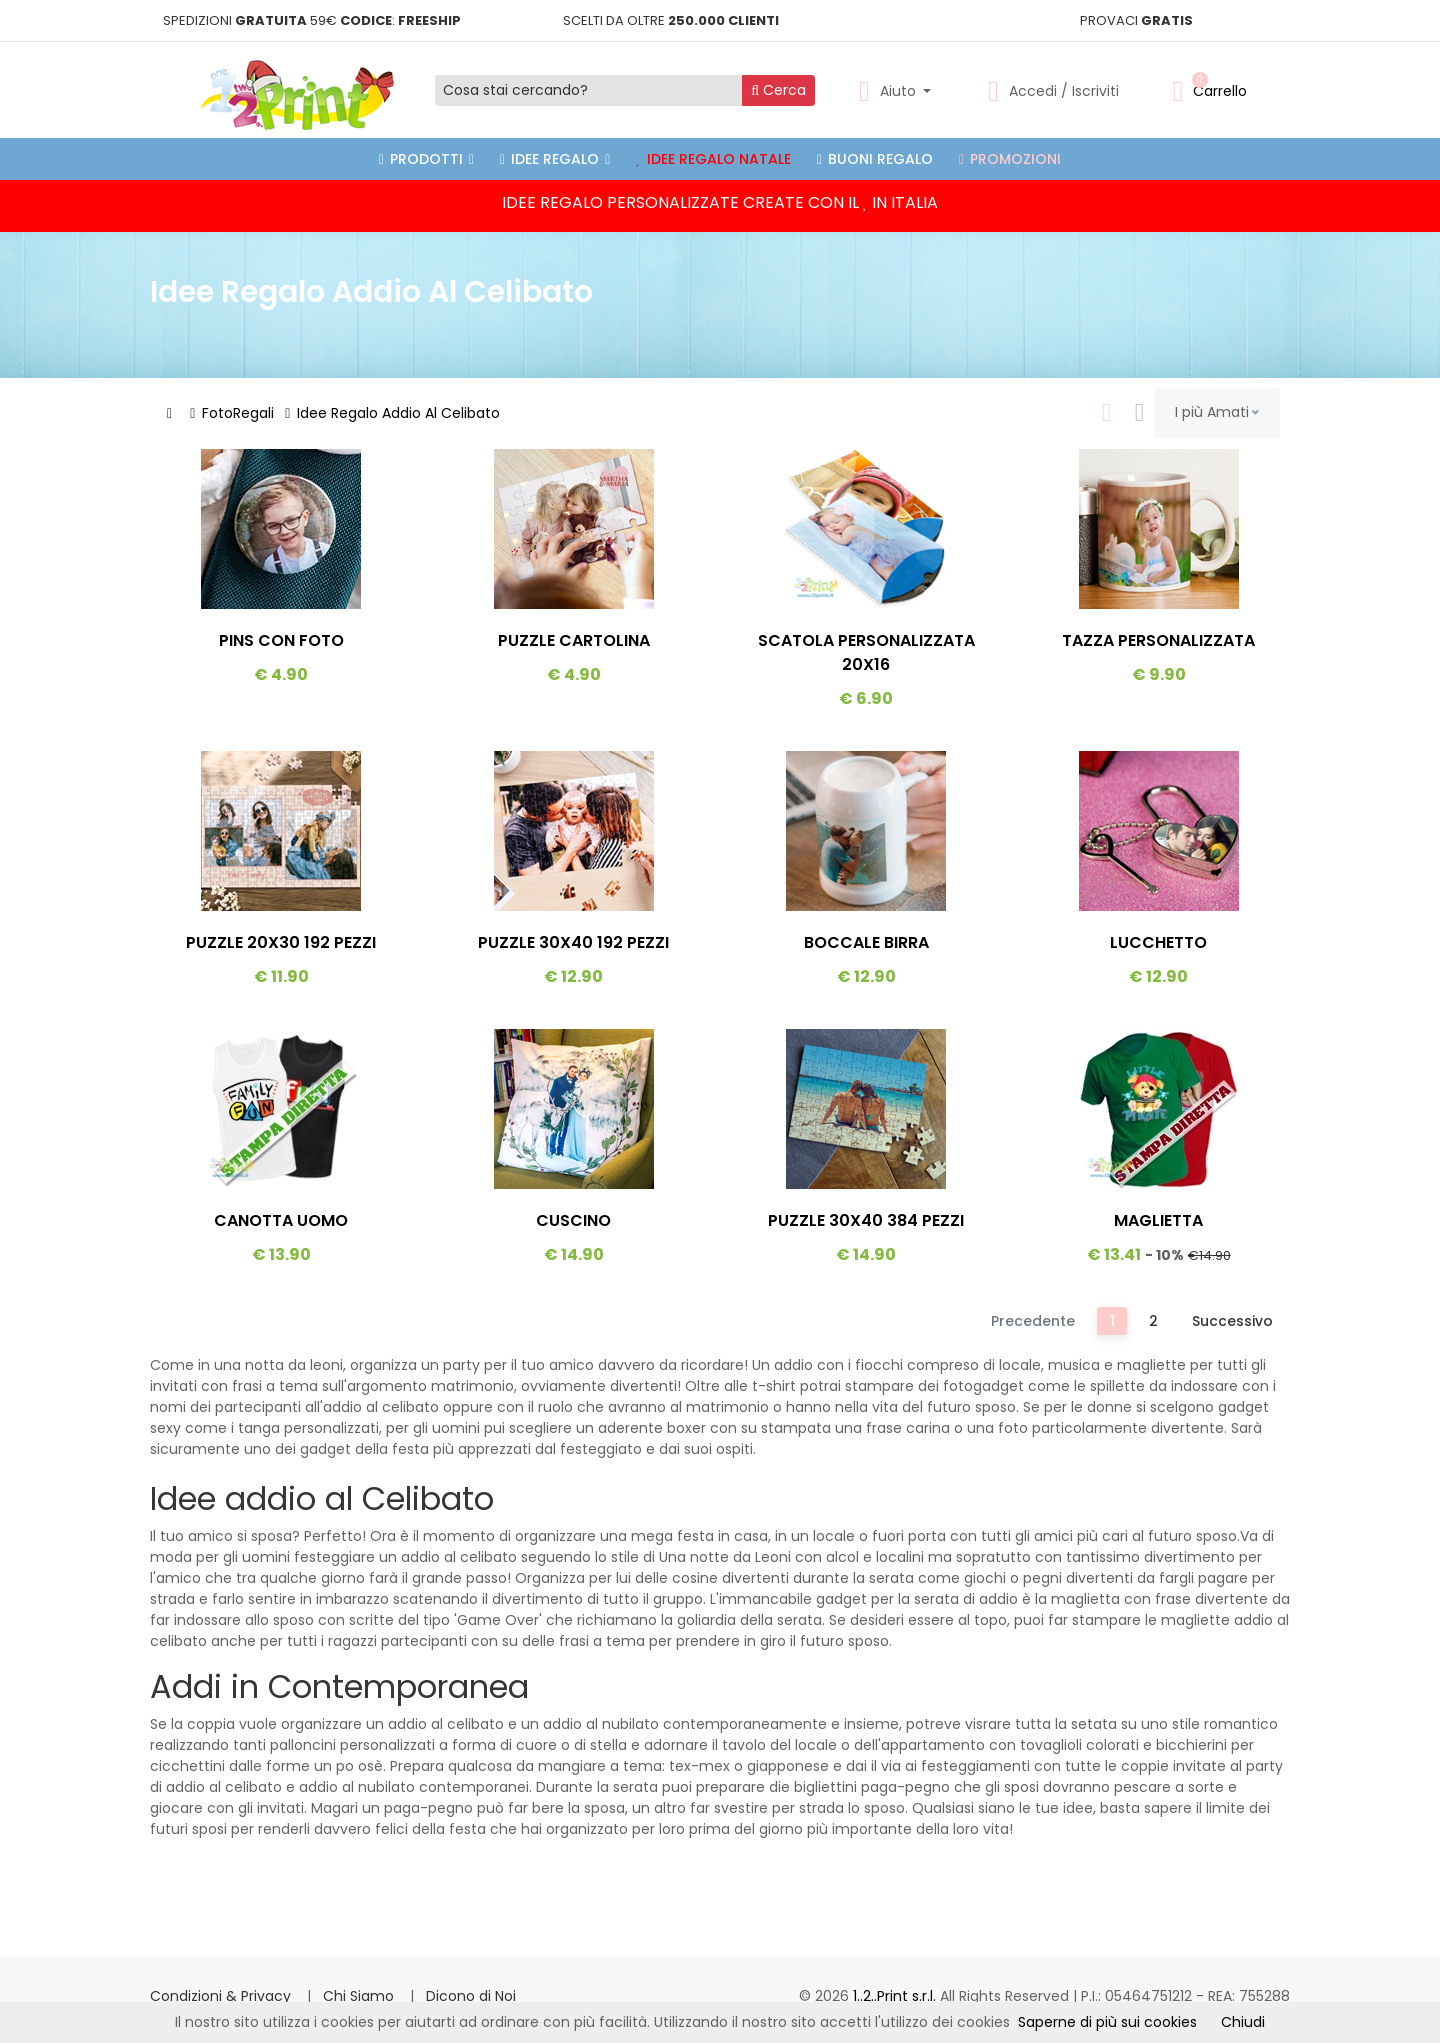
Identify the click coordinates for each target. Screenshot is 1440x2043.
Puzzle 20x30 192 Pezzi (281, 942)
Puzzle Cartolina (574, 640)
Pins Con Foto (281, 640)
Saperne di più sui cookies (1107, 2022)
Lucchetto (1158, 942)
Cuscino (573, 1220)
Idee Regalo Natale (713, 159)
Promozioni (1010, 159)
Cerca (778, 90)
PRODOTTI (426, 159)
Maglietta (1158, 1220)
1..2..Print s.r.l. (896, 1996)
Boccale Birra (866, 942)
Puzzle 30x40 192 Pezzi (573, 942)
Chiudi (1243, 2022)
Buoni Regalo (875, 159)
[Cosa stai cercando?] (589, 90)
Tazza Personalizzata (1158, 640)
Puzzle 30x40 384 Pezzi (866, 1220)
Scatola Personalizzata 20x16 (866, 652)
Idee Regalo (555, 159)
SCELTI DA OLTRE (671, 20)
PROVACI (1136, 20)
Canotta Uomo (281, 1220)
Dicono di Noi (471, 1996)
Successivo (1232, 1321)
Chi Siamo (360, 1996)
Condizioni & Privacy (222, 1996)
